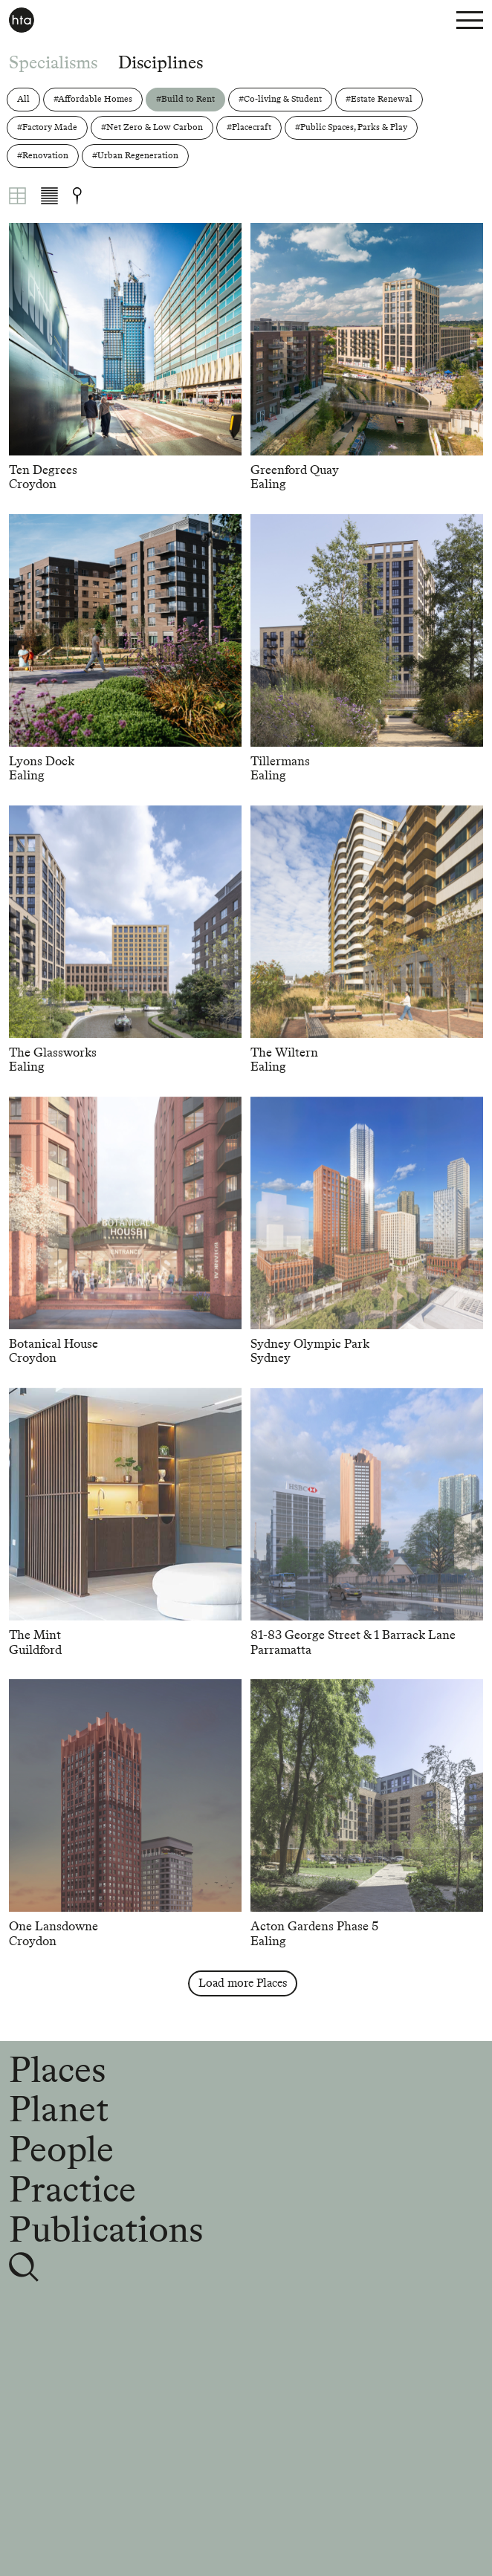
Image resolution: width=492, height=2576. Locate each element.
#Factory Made (47, 127)
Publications (106, 2229)
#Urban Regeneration (135, 155)
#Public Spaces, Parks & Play (351, 127)
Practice (72, 2188)
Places (57, 2069)
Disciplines (160, 62)
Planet (59, 2108)
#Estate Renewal (379, 99)
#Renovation (42, 155)
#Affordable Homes (93, 99)
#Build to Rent (185, 99)
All (23, 99)
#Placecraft (249, 127)
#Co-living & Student (280, 99)
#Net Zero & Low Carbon (152, 127)
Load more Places (242, 1983)
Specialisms (53, 62)
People (61, 2148)
